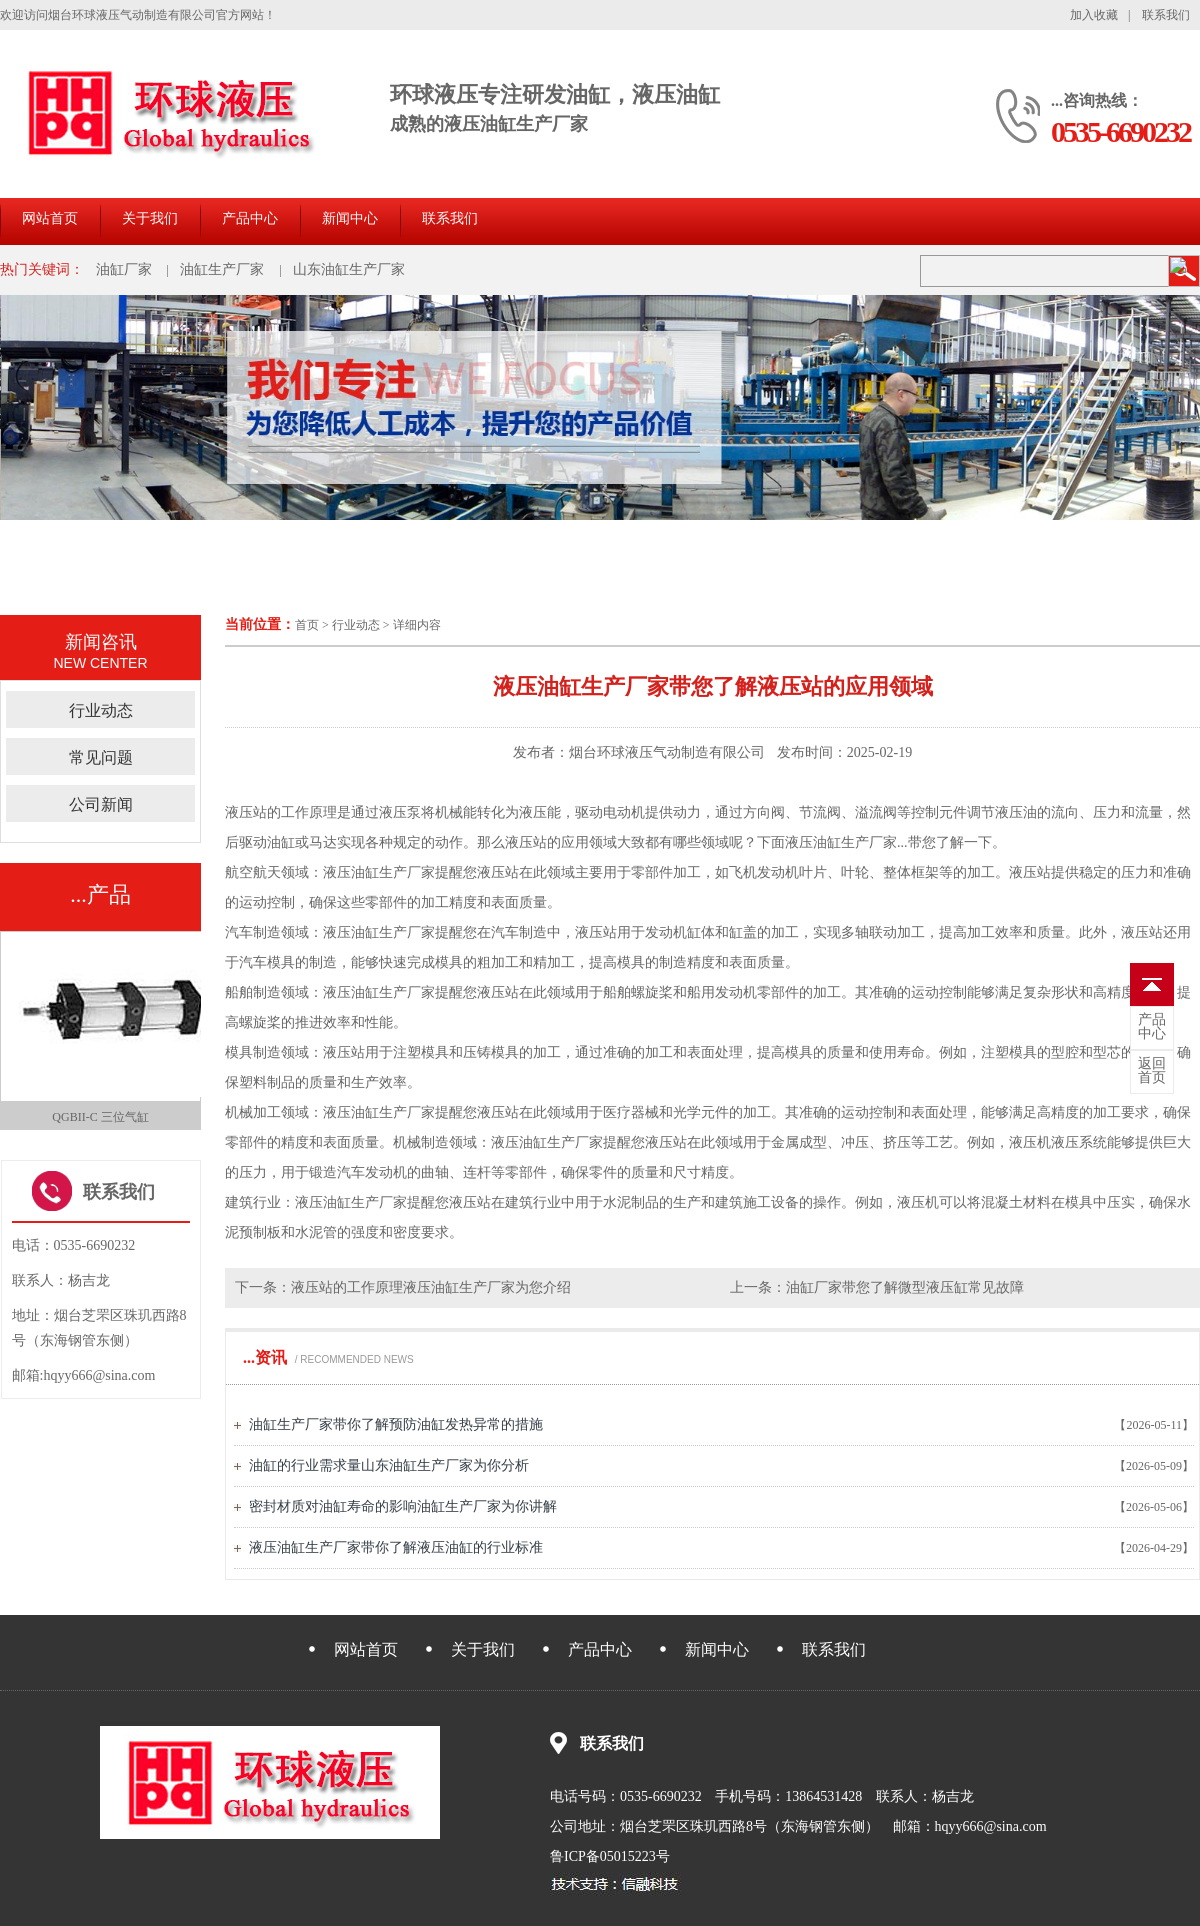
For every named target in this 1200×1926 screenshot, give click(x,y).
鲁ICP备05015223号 (610, 1856)
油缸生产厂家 (222, 269)
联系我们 (1166, 15)
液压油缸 (351, 932)
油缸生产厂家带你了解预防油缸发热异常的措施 (396, 1424)
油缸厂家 (124, 269)
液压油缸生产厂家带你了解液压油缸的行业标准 (396, 1547)
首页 (307, 625)
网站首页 (50, 218)
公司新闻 (101, 804)
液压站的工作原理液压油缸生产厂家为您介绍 (431, 1287)
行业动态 (356, 625)
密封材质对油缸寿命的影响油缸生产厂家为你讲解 (403, 1506)
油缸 (281, 842)
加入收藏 (1094, 15)
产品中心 (250, 218)
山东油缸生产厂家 (349, 269)
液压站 (246, 812)
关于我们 (150, 218)
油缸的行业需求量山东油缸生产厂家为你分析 (389, 1465)
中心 (1152, 1027)
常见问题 (101, 757)
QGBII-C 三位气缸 (100, 1117)
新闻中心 (350, 218)
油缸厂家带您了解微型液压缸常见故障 (905, 1287)
